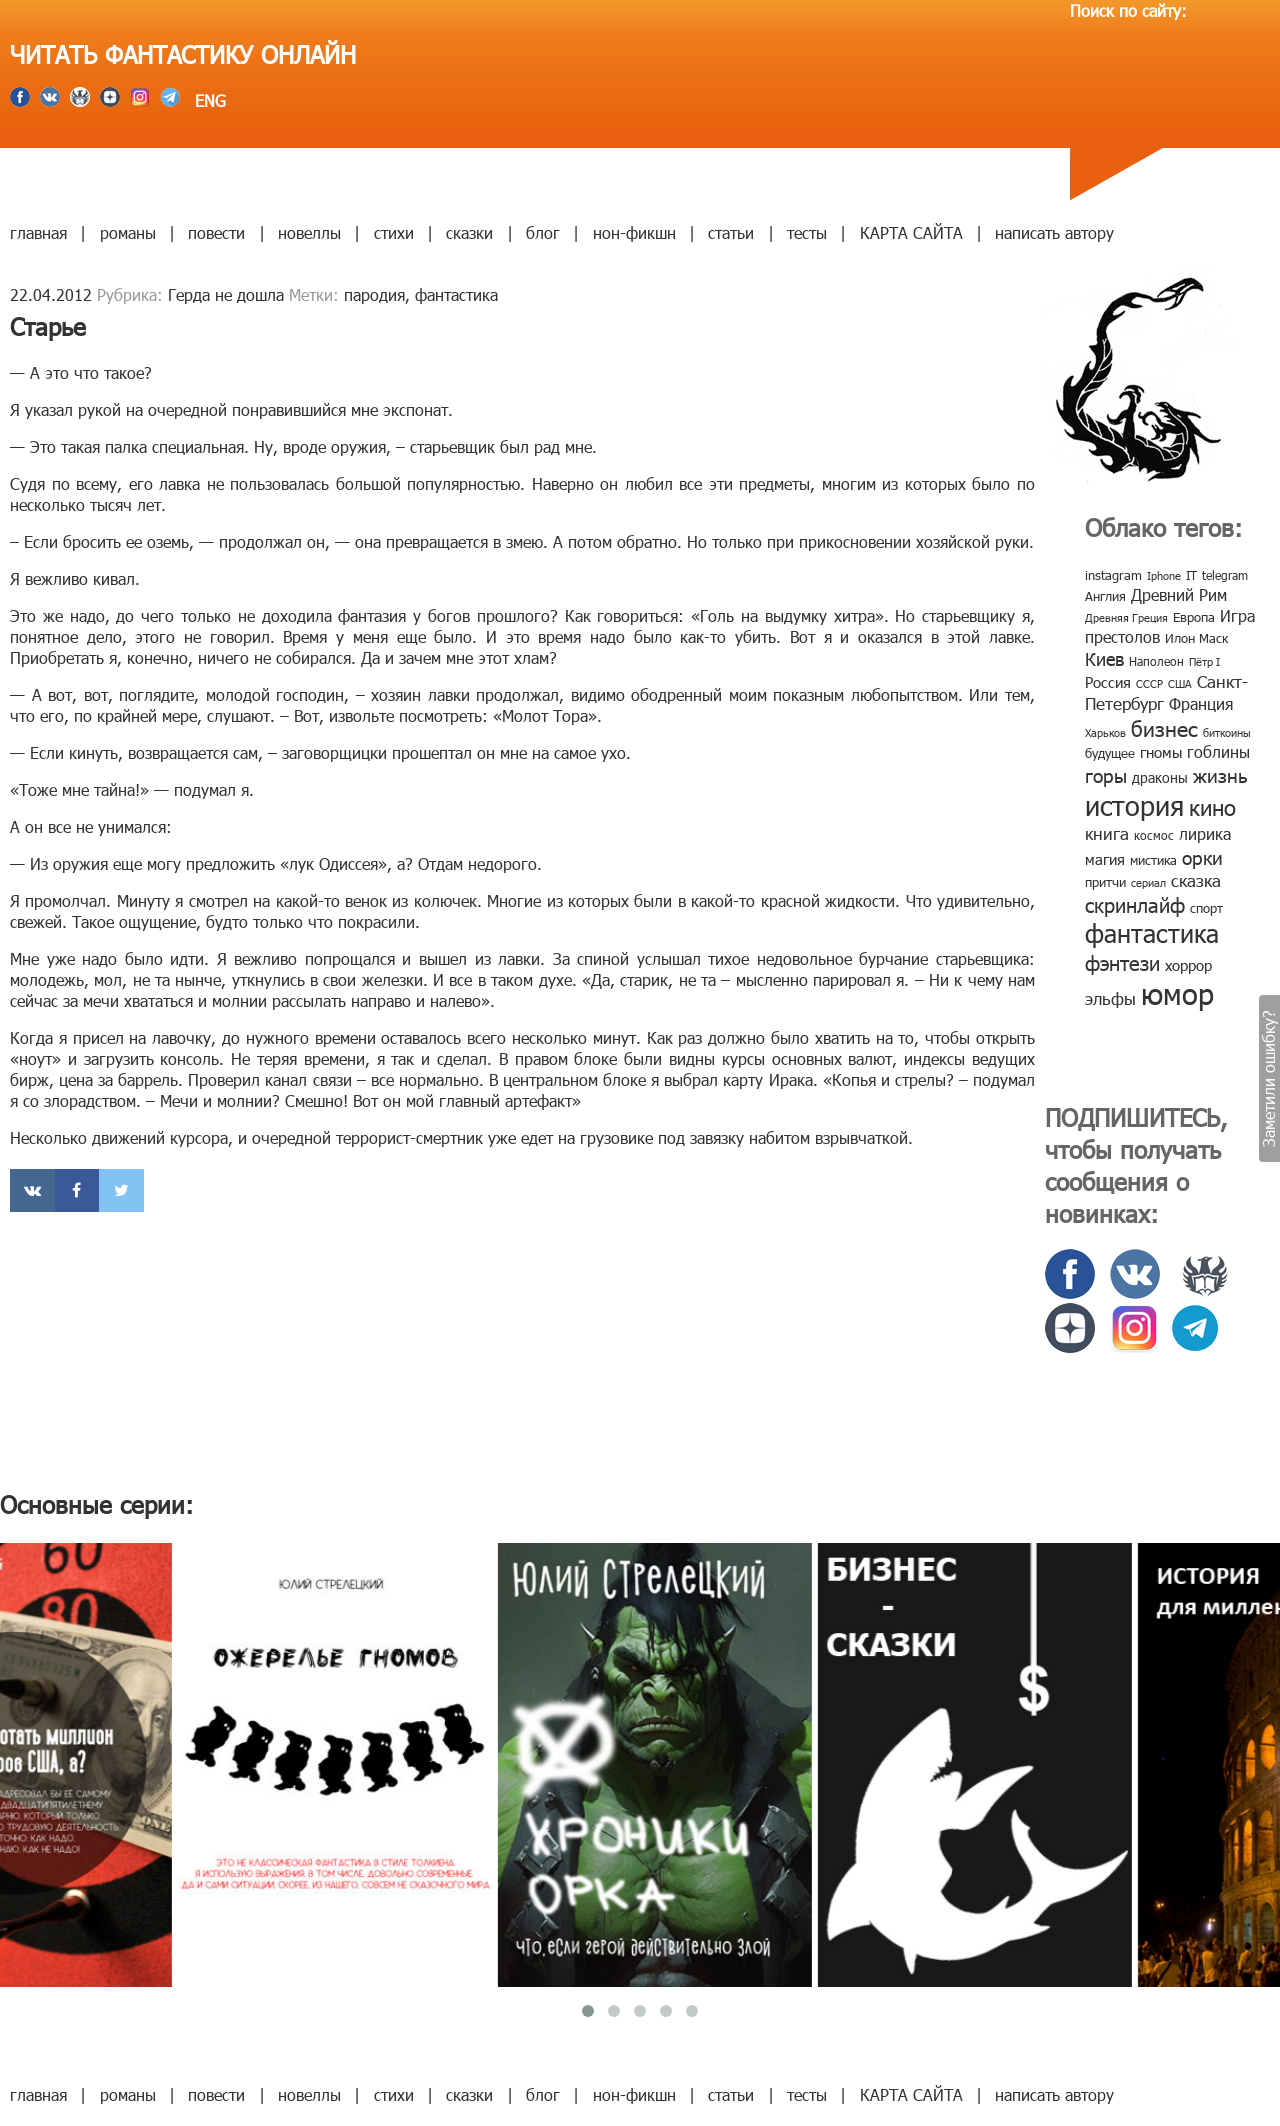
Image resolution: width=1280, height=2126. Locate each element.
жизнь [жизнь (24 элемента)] (1220, 774)
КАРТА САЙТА (911, 232)
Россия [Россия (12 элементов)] (1108, 682)
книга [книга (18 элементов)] (1107, 833)
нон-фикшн (634, 232)
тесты (807, 232)
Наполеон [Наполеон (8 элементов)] (1156, 661)
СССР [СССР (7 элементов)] (1149, 683)
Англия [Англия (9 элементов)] (1105, 596)
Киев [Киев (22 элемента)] (1104, 658)
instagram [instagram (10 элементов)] (1113, 575)
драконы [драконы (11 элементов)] (1160, 777)
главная (38, 232)
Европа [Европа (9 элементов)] (1194, 617)
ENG (208, 100)
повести (216, 232)
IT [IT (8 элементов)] (1191, 575)
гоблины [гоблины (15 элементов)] (1218, 751)
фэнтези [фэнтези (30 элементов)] (1122, 962)
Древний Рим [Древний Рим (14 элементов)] (1179, 594)
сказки (469, 232)
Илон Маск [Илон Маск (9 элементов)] (1196, 638)
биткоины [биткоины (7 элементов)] (1227, 732)
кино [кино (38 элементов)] (1212, 806)
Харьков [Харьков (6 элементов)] (1105, 732)
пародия (374, 294)
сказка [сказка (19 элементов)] (1196, 880)
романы (128, 232)
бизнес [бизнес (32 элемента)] (1164, 727)
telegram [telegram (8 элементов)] (1225, 575)
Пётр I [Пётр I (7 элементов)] (1204, 661)
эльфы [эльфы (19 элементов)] (1110, 998)
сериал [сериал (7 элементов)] (1148, 882)
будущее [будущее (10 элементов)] (1110, 753)
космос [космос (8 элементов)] (1154, 835)
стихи (394, 232)
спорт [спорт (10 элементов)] (1206, 908)
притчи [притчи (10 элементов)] (1105, 882)
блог (543, 232)
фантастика (456, 294)
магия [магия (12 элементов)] (1105, 859)
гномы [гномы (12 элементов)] (1161, 752)
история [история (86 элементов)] (1134, 804)
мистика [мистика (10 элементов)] (1153, 860)
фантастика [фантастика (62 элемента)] (1152, 933)
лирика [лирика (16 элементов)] (1205, 833)
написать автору (1054, 232)
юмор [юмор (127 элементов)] (1177, 993)
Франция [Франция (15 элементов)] (1201, 703)
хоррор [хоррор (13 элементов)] (1188, 965)
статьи (731, 232)
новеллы (309, 232)
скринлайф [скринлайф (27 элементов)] (1135, 904)
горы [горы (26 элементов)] (1106, 774)
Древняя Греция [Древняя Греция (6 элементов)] (1126, 617)
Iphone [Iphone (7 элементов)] (1164, 575)
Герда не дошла (226, 294)
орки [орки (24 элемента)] (1202, 856)
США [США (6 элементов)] (1180, 683)
